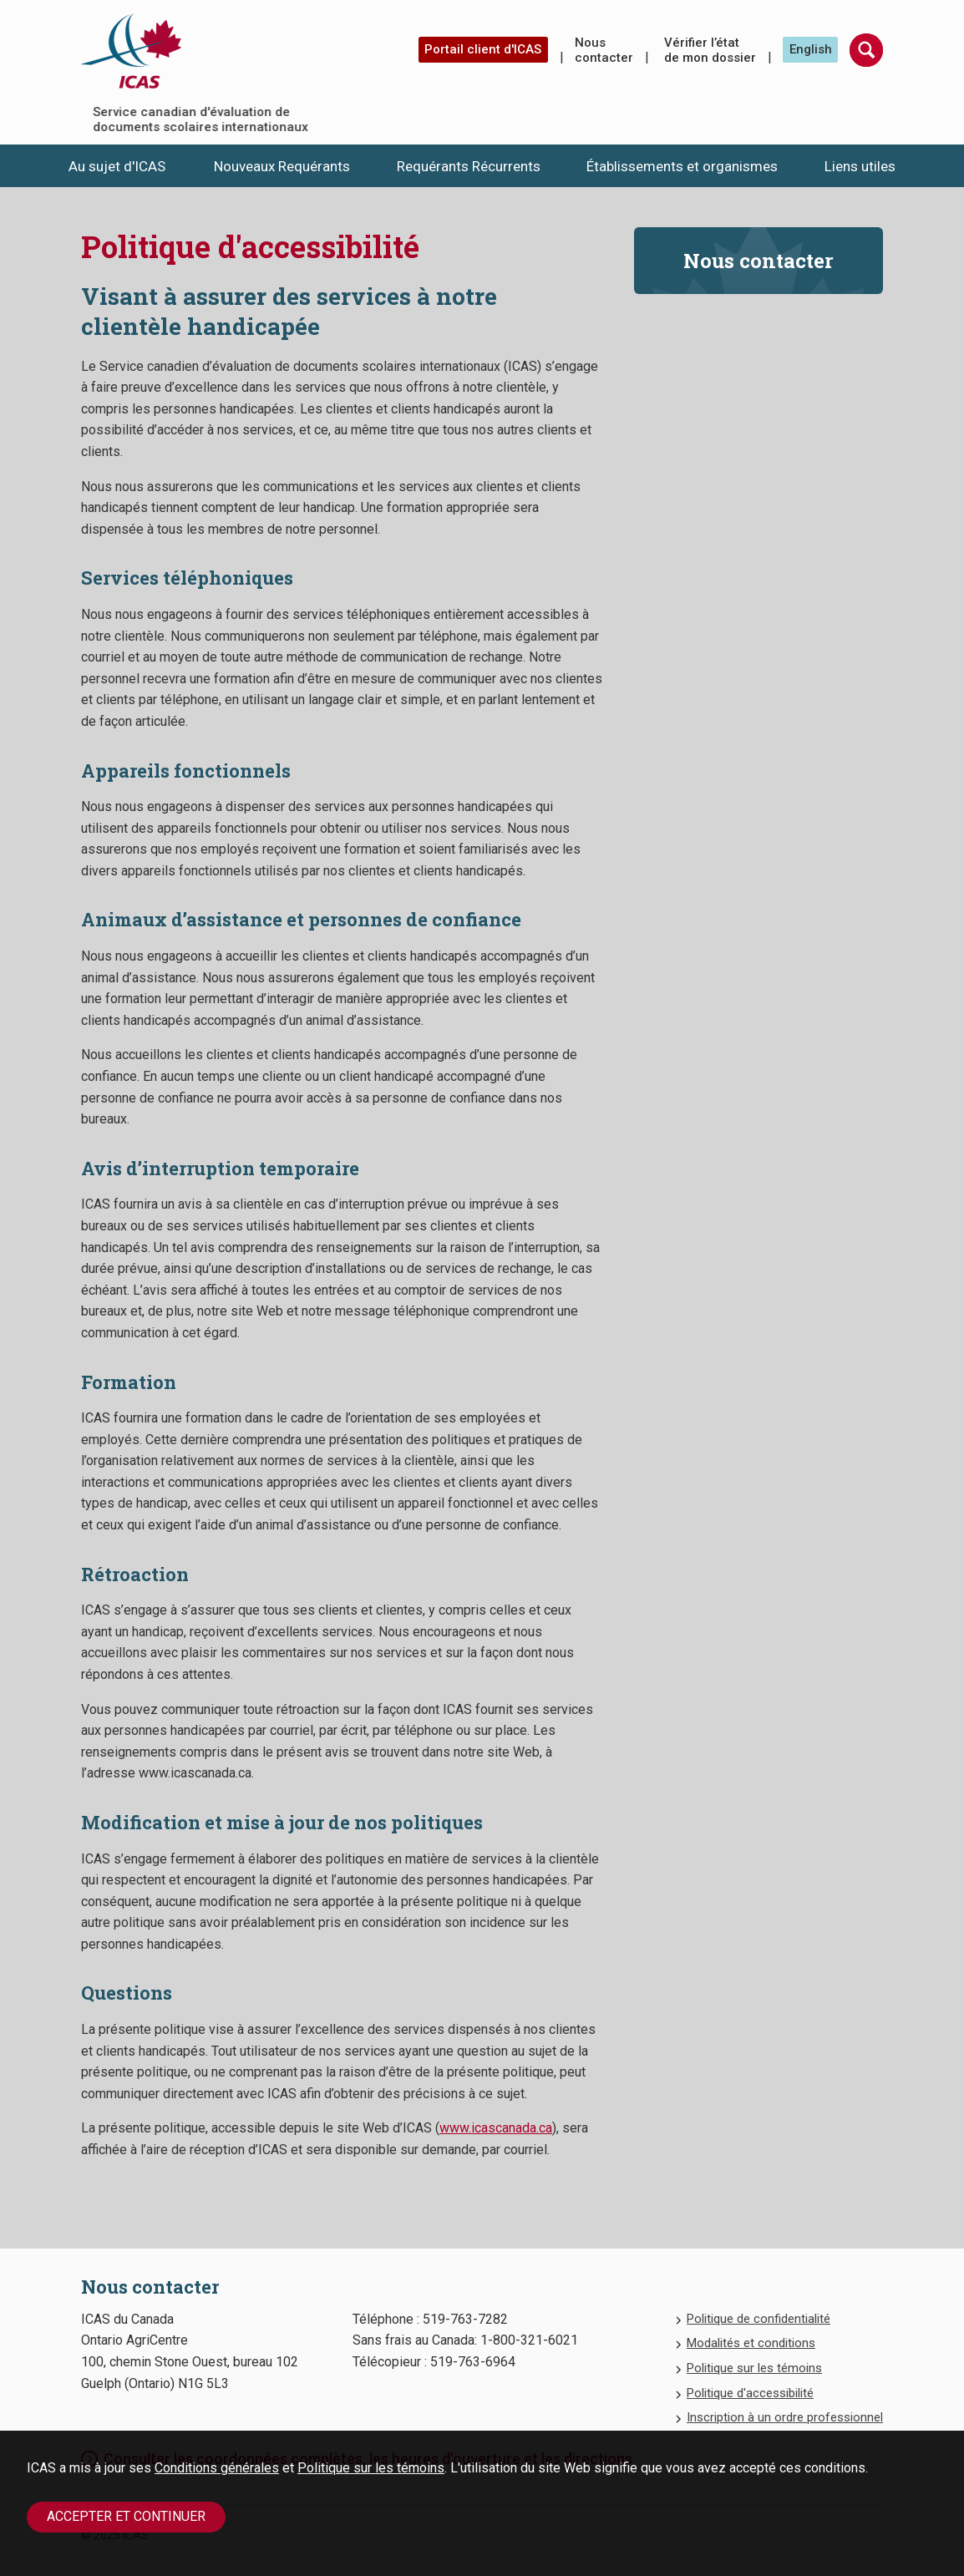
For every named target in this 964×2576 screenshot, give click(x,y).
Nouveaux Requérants (282, 166)
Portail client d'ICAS (482, 49)
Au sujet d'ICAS (116, 166)
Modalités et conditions (751, 2342)
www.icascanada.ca (495, 2128)
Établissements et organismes (682, 166)
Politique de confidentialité (758, 2318)
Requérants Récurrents (468, 166)
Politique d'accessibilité (750, 2393)
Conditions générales (217, 2468)
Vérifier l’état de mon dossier (710, 50)
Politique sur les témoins (370, 2468)
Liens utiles (860, 166)
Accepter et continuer (126, 2516)
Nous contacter (604, 50)
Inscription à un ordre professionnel (785, 2417)
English (810, 49)
